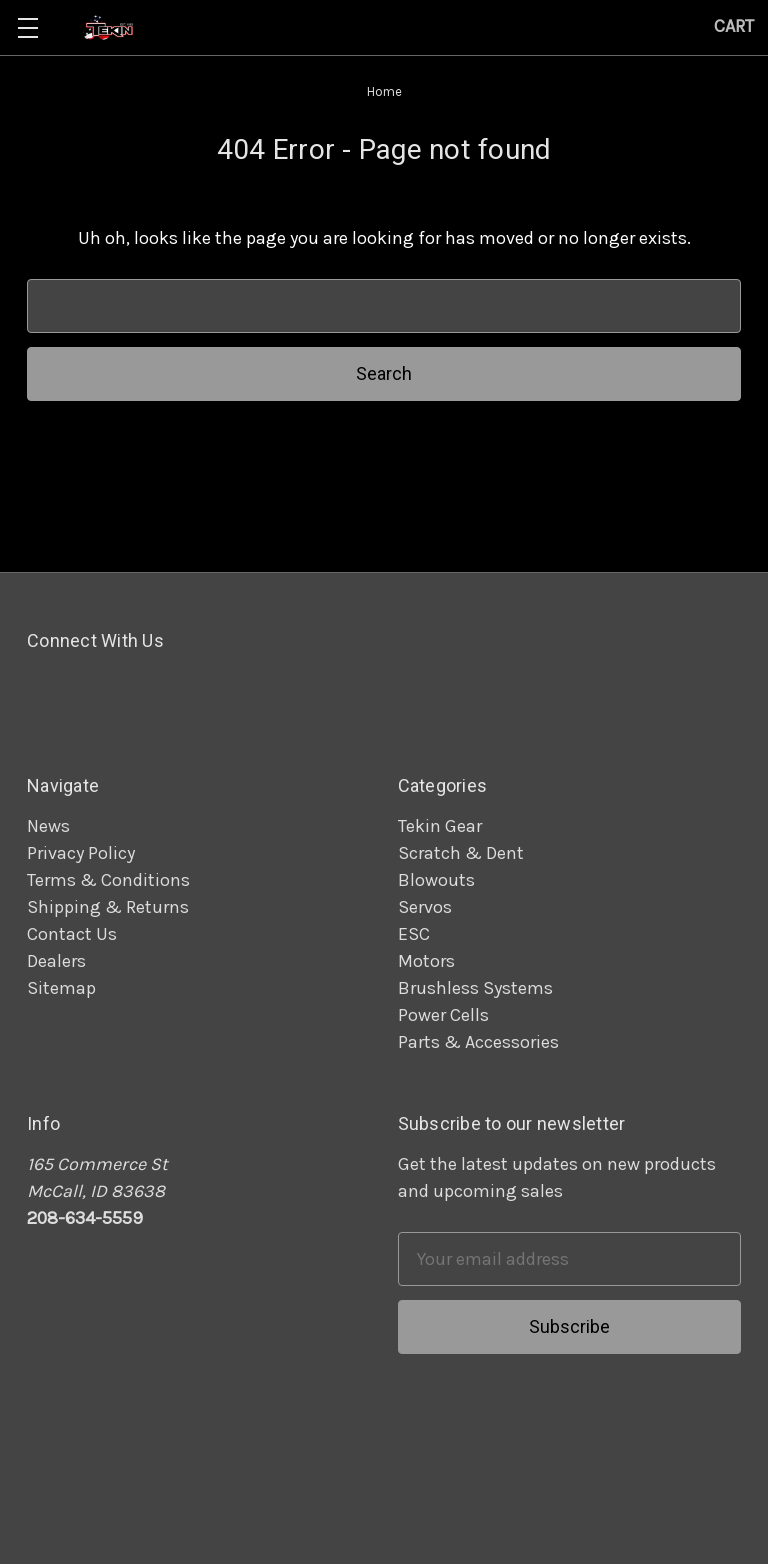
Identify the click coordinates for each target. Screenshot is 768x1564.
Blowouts (436, 880)
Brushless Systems (475, 988)
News (48, 826)
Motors (426, 961)
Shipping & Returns (108, 907)
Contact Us (72, 934)
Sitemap (61, 988)
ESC (414, 934)
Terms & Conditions (108, 880)
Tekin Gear (440, 826)
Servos (425, 907)
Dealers (56, 961)
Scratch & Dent (461, 853)
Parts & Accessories (478, 1042)
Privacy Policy (81, 853)
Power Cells (443, 1015)
